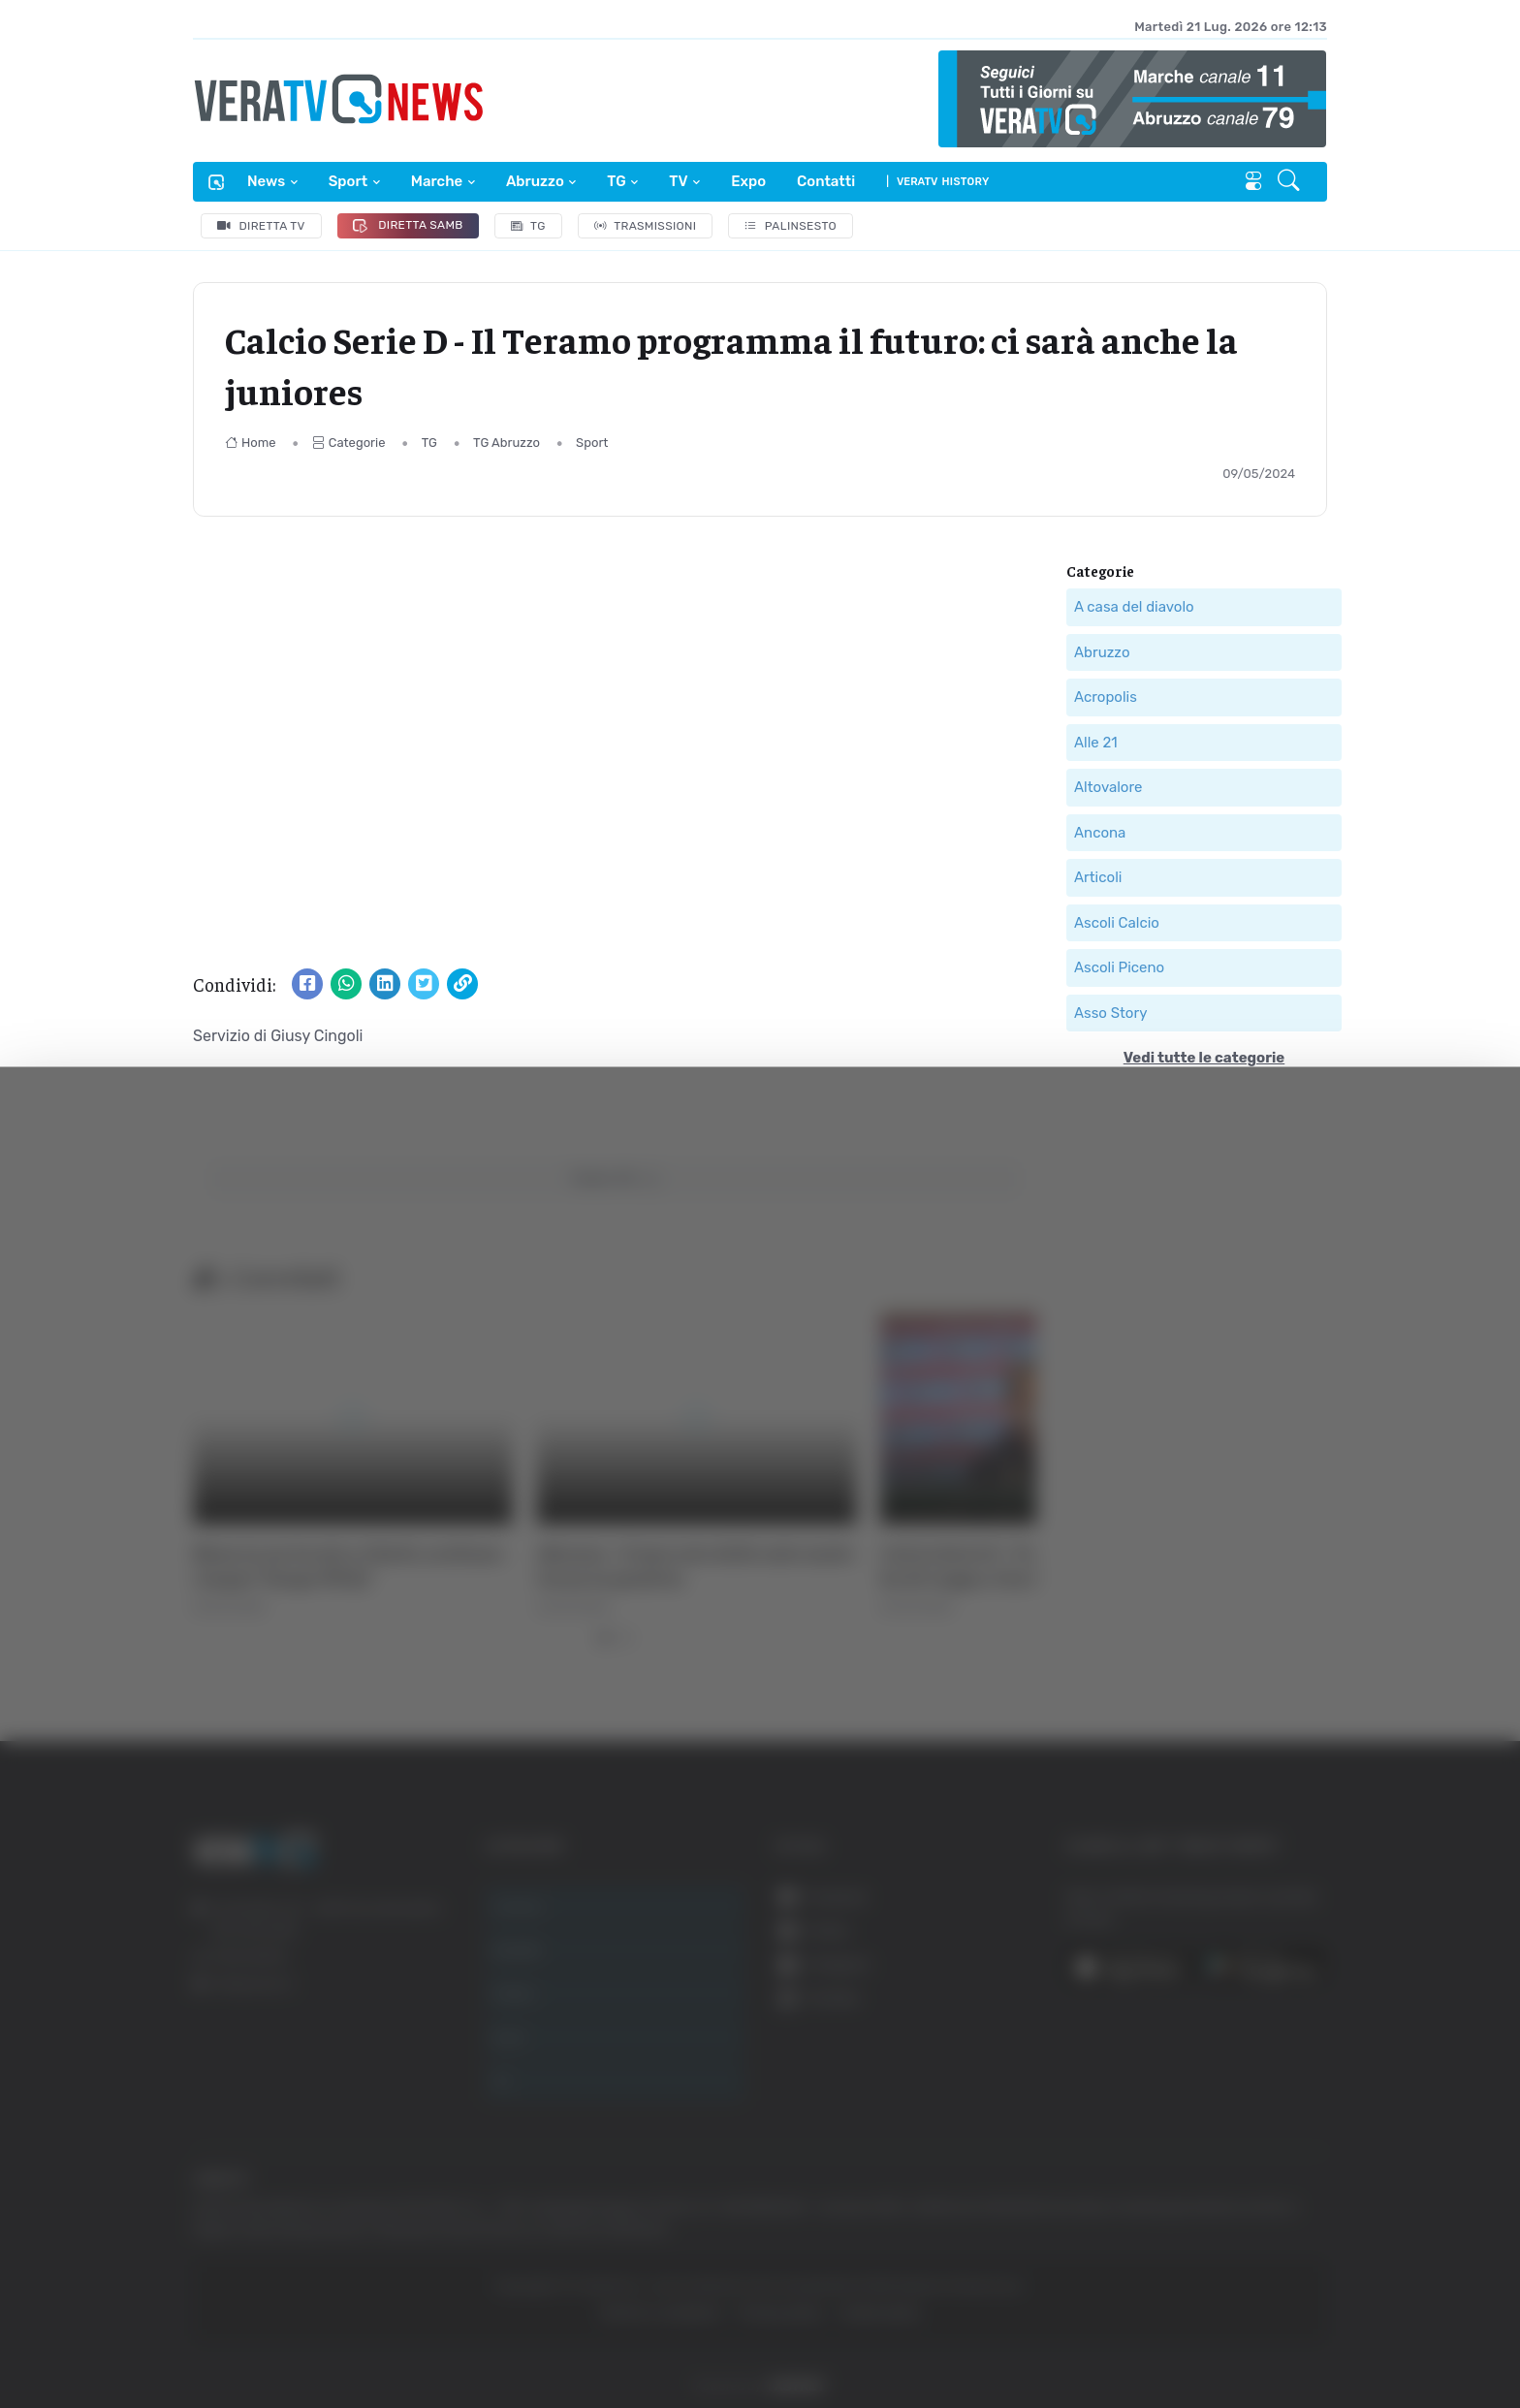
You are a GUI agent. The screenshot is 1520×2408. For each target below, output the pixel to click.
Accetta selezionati (1303, 2237)
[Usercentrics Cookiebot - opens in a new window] (164, 2339)
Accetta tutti (1304, 2173)
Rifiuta (1304, 2300)
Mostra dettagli (345, 2338)
